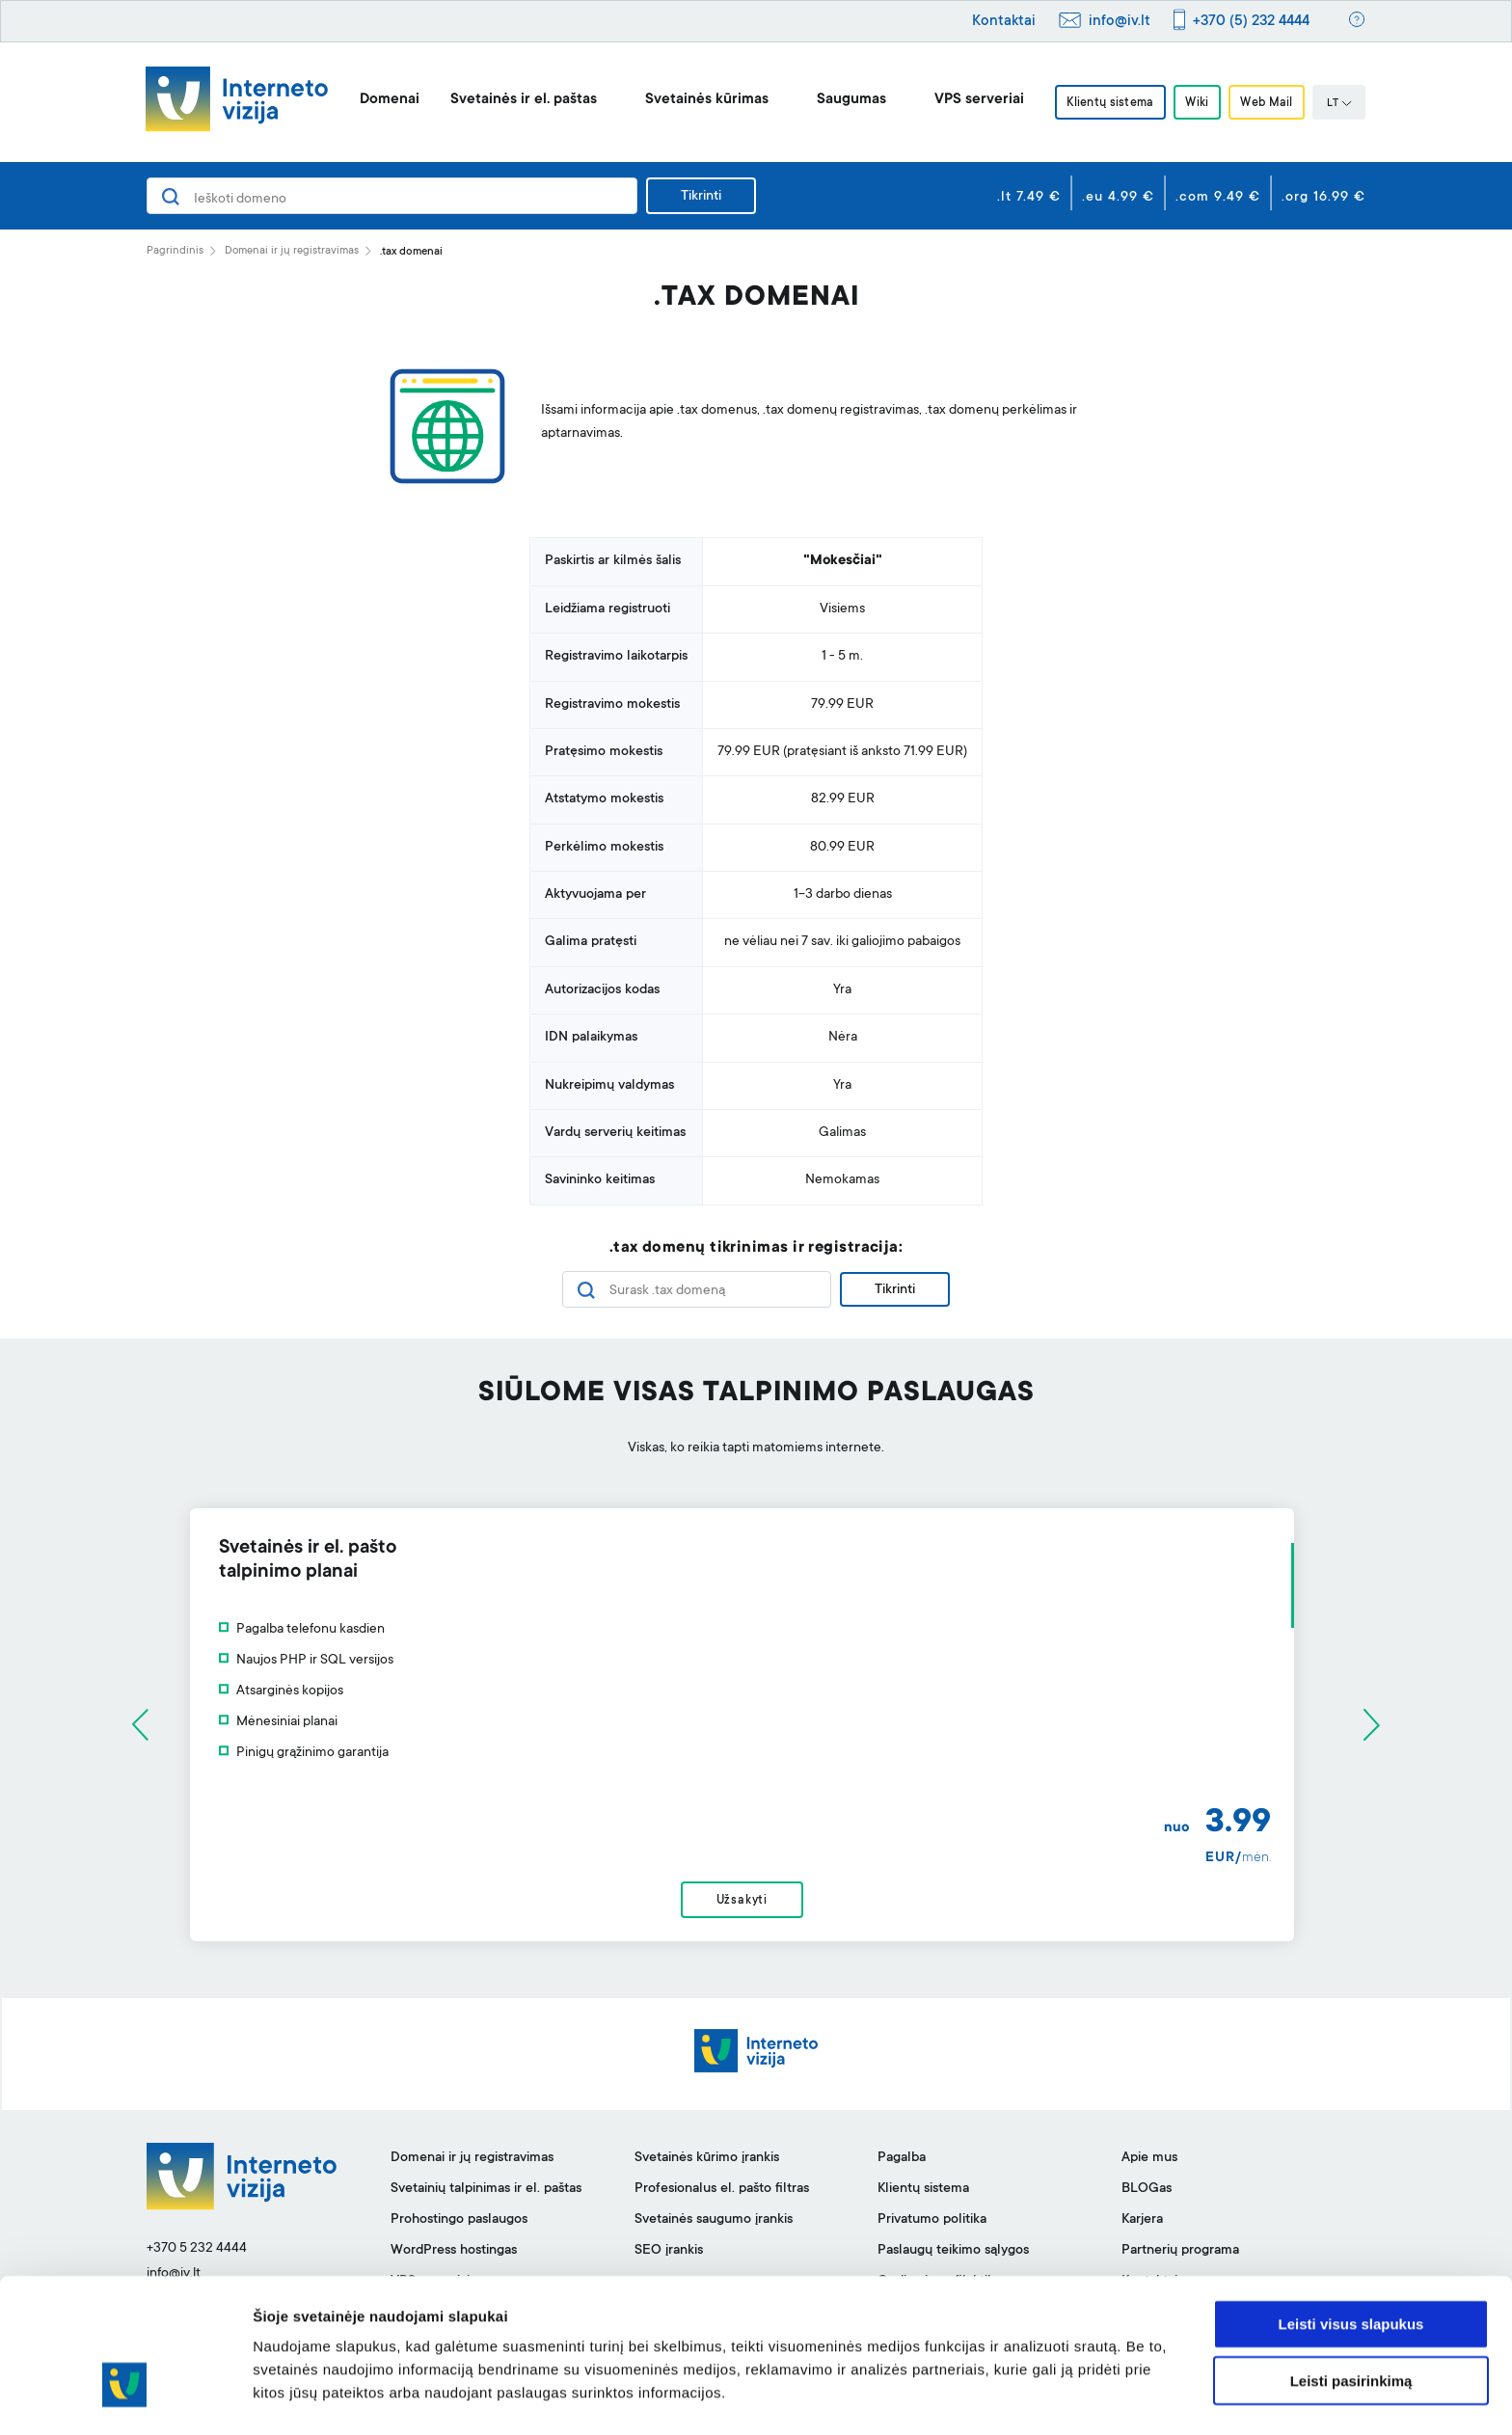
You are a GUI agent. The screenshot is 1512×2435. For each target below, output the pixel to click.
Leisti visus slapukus (1351, 2266)
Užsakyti (755, 1903)
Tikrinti (701, 196)
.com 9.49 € (1217, 197)
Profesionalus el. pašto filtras (721, 2194)
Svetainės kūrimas (702, 100)
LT (1343, 104)
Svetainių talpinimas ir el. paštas (486, 2194)
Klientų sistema (1107, 103)
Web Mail (1270, 103)
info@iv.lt (1119, 22)
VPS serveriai (974, 100)
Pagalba (902, 2163)
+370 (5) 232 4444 (1251, 22)
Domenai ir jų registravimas (292, 251)
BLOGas (1146, 2194)
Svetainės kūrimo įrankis (706, 2163)
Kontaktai (1004, 22)
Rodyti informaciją (989, 2397)
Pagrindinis (175, 251)
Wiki (1196, 103)
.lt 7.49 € (1029, 197)
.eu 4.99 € (1118, 197)
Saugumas (846, 100)
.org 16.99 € (1323, 197)
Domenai (385, 100)
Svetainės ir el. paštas (519, 100)
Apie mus (1149, 2163)
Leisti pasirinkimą (1351, 2322)
